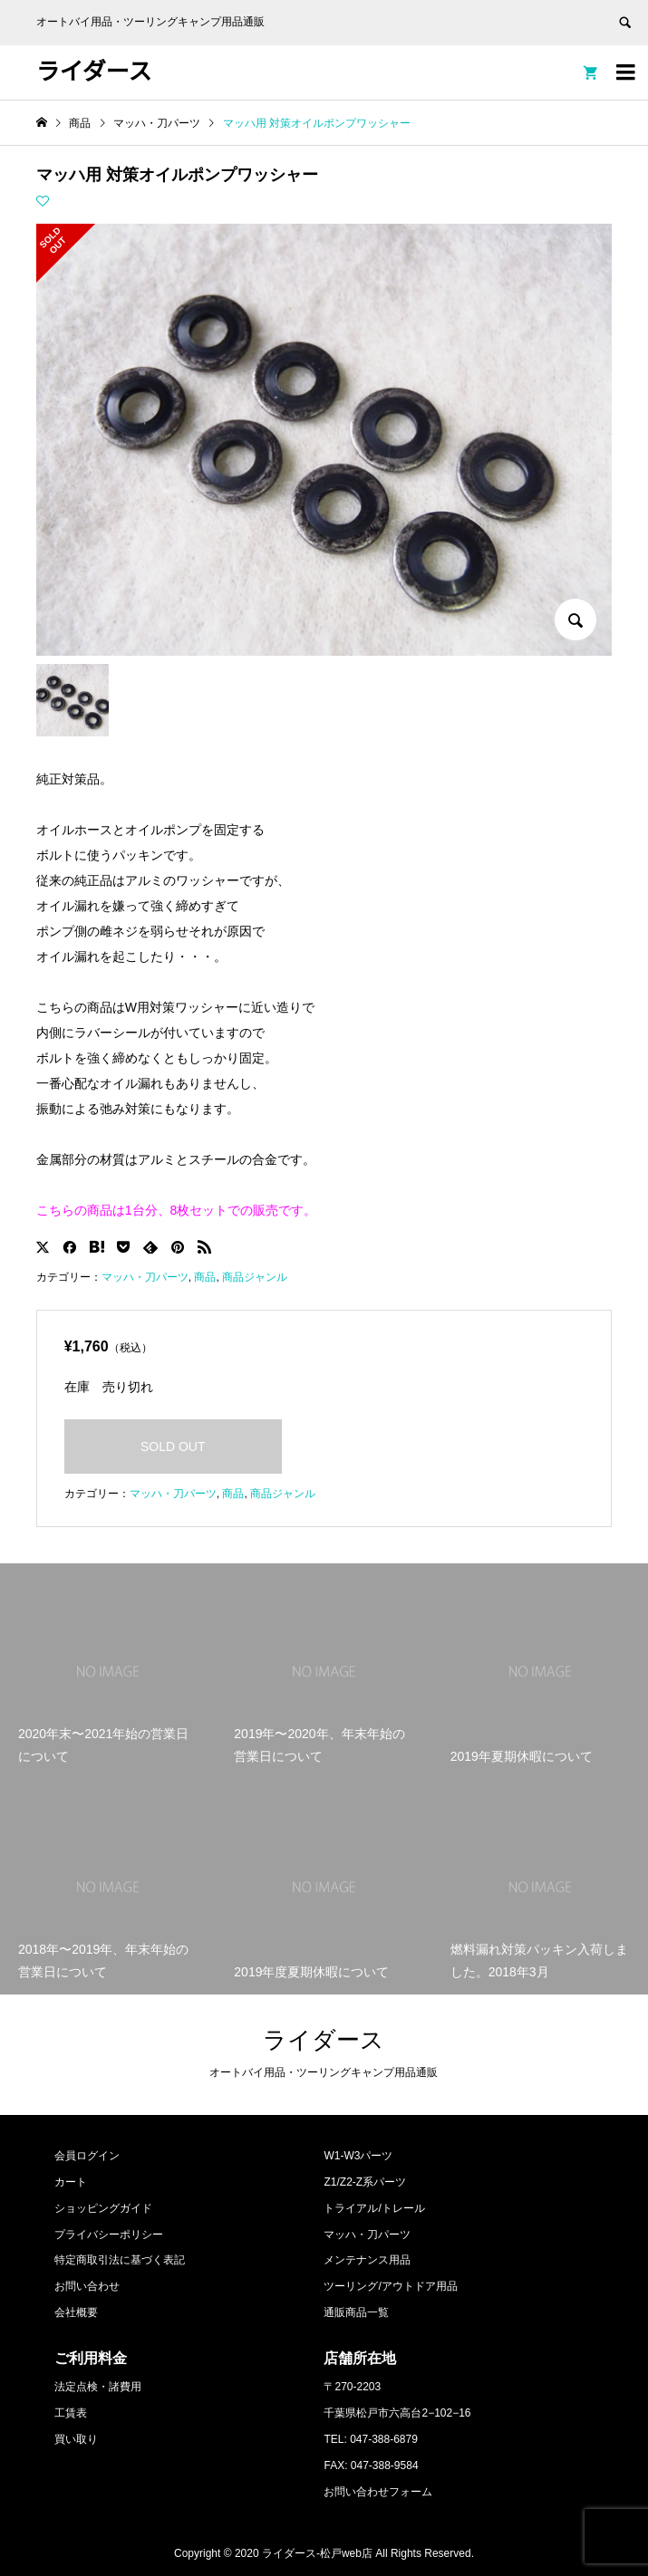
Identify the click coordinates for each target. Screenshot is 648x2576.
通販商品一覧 (356, 2312)
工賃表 (70, 2413)
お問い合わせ (87, 2286)
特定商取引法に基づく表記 (119, 2260)
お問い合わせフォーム (378, 2491)
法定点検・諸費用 (97, 2386)
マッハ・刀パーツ (145, 1277)
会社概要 (76, 2312)
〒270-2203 (352, 2386)
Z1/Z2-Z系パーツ (365, 2182)
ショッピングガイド (103, 2208)
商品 (205, 1277)
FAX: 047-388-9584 (371, 2465)
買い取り (76, 2439)
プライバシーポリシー (108, 2234)
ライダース (94, 71)
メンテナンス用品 (367, 2260)
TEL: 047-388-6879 (370, 2439)
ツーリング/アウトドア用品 (390, 2286)
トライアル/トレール (374, 2208)
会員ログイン (87, 2155)
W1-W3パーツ (358, 2155)
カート (70, 2182)
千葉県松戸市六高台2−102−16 (397, 2413)
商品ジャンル (254, 1277)
